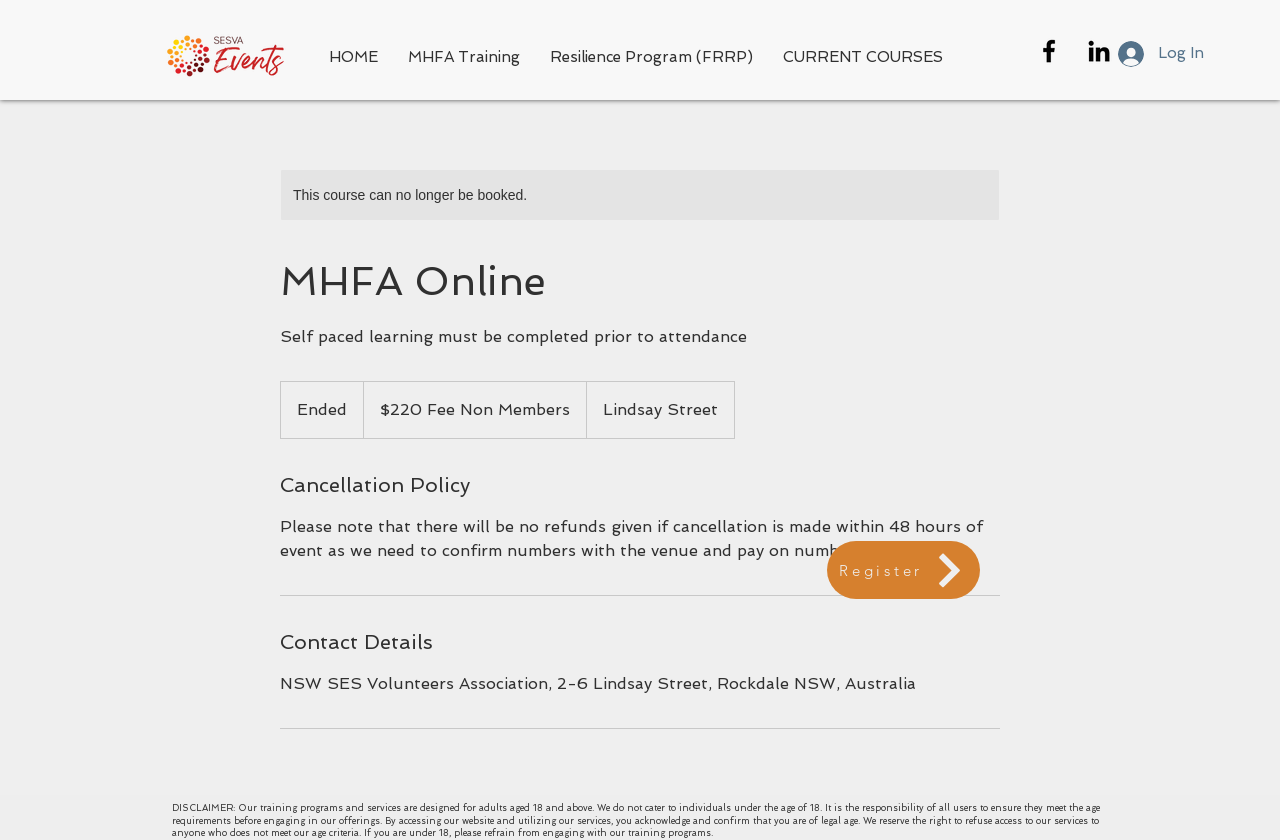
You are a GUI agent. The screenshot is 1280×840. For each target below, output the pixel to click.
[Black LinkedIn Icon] (1099, 51)
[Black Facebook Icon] (1049, 51)
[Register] (903, 570)
